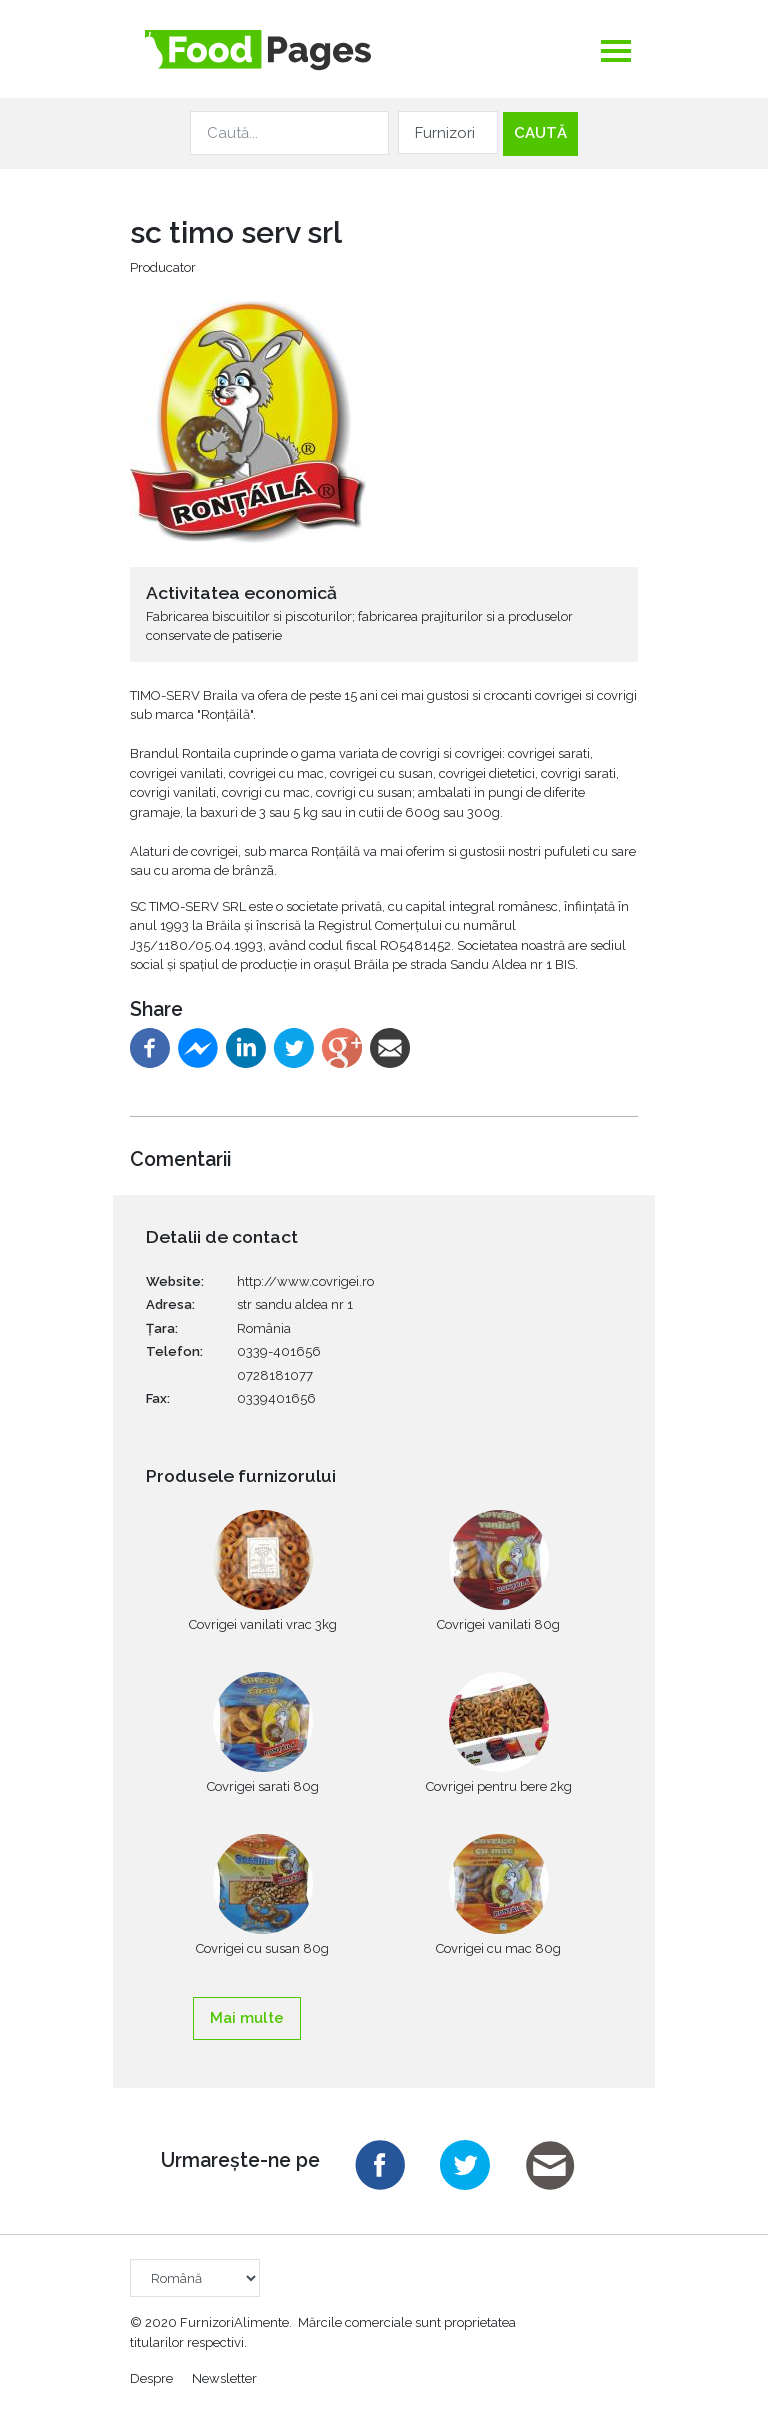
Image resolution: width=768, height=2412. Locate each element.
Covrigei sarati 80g (263, 1786)
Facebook (380, 2165)
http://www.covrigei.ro (305, 1281)
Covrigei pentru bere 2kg (499, 1786)
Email (550, 2165)
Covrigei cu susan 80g (262, 1948)
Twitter (465, 2165)
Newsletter (224, 2377)
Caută (540, 133)
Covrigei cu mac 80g (498, 1948)
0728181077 (275, 1375)
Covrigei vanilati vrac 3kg (263, 1624)
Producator (163, 267)
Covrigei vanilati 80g (498, 1624)
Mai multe (247, 2018)
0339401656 (276, 1398)
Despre (151, 2377)
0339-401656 (279, 1351)
